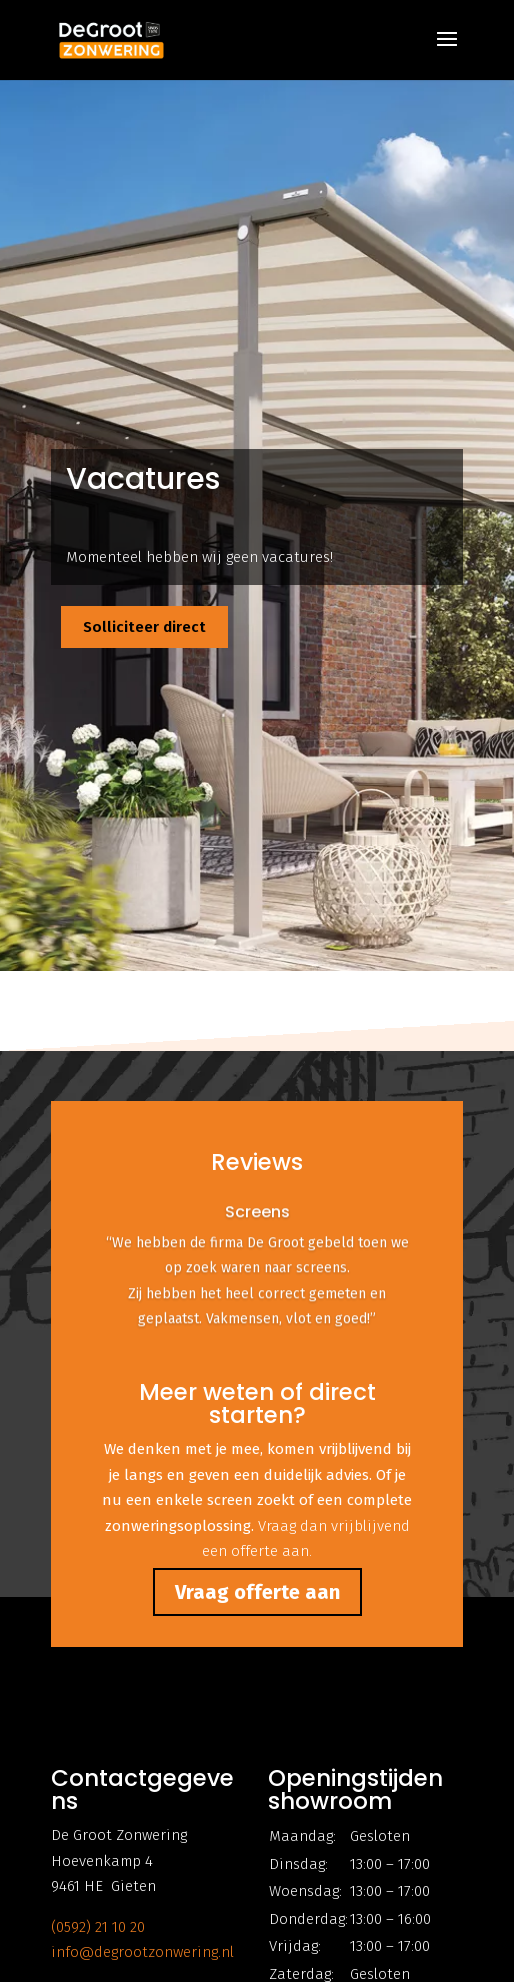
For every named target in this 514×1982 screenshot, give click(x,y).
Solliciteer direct (144, 627)
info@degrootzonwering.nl (142, 1952)
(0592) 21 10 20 (98, 1927)
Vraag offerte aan (257, 1592)
